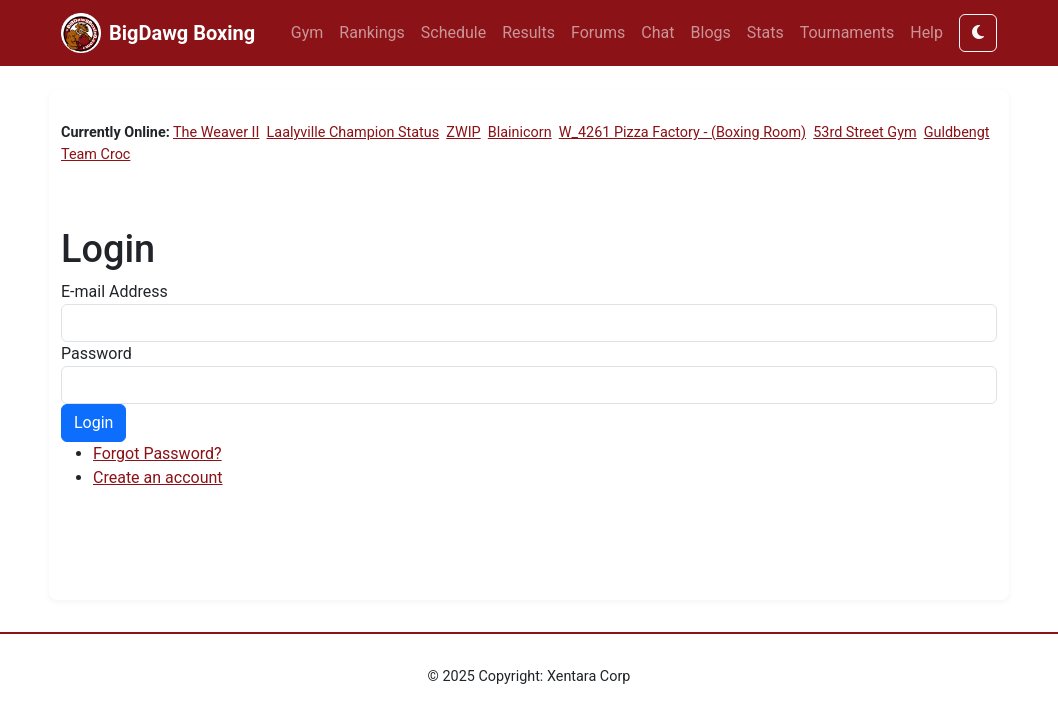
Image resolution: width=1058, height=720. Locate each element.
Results (528, 32)
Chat (657, 32)
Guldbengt (957, 132)
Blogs (711, 32)
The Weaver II (216, 132)
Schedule (453, 32)
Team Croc (95, 154)
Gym (307, 32)
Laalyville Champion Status (353, 132)
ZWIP (463, 132)
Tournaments (847, 32)
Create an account (158, 477)
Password (96, 353)
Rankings (371, 32)
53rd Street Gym (864, 132)
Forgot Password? (157, 453)
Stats (765, 32)
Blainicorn (520, 132)
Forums (598, 32)
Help (926, 32)
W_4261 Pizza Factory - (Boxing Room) (682, 132)
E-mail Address (114, 291)
